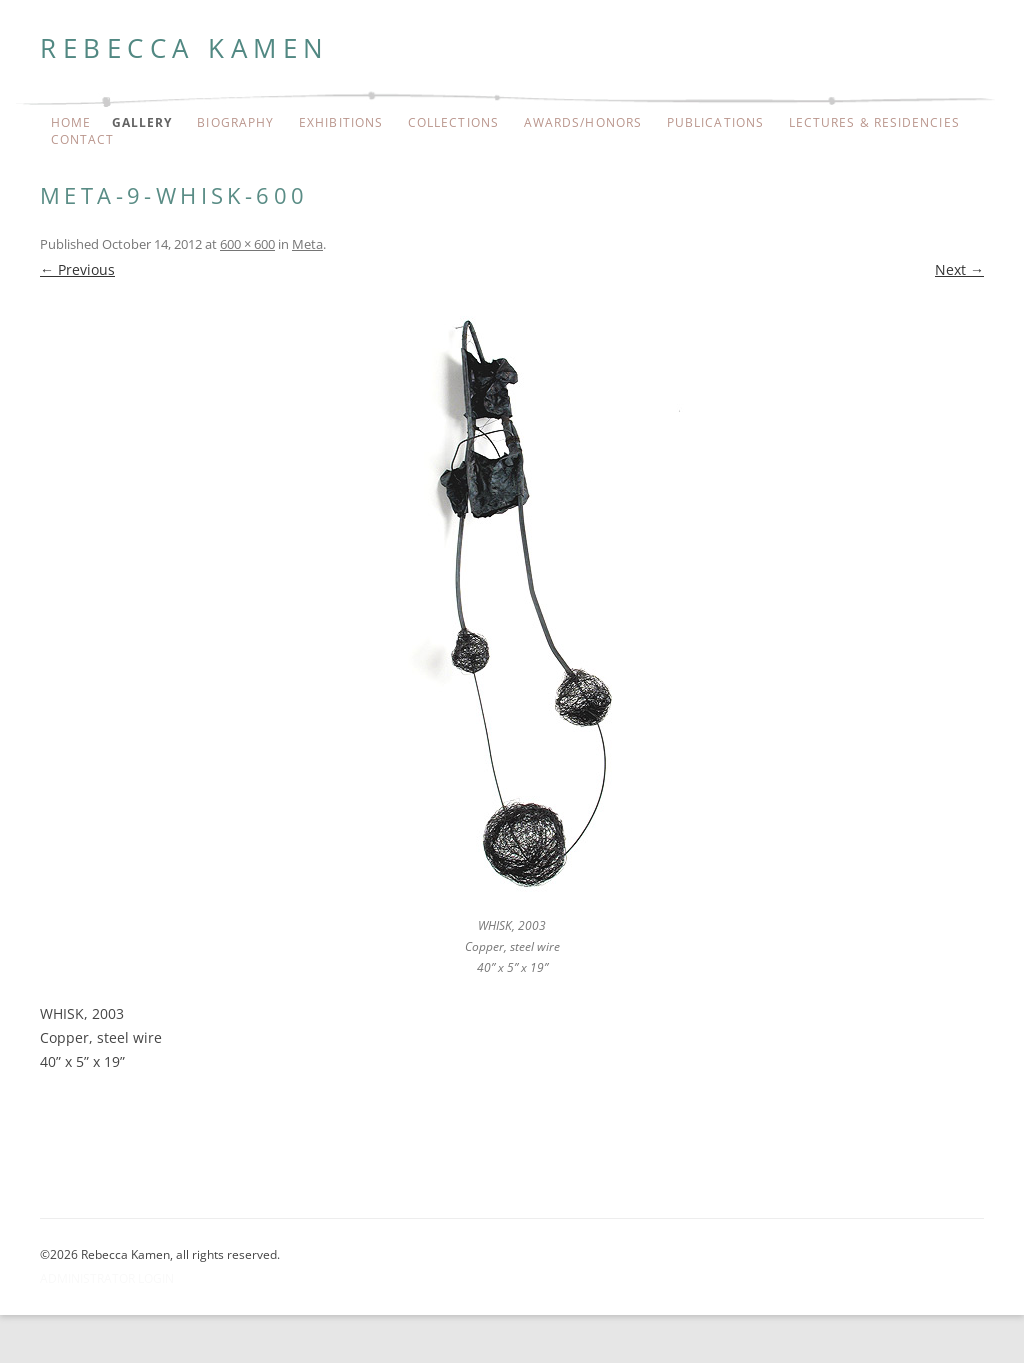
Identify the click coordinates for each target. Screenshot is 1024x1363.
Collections (453, 123)
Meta (307, 244)
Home (71, 123)
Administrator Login (107, 1278)
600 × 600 (247, 244)
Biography (235, 123)
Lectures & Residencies (874, 123)
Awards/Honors (583, 123)
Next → (959, 269)
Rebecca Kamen (185, 48)
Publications (715, 123)
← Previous (77, 269)
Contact (83, 140)
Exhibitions (341, 123)
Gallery (142, 123)
